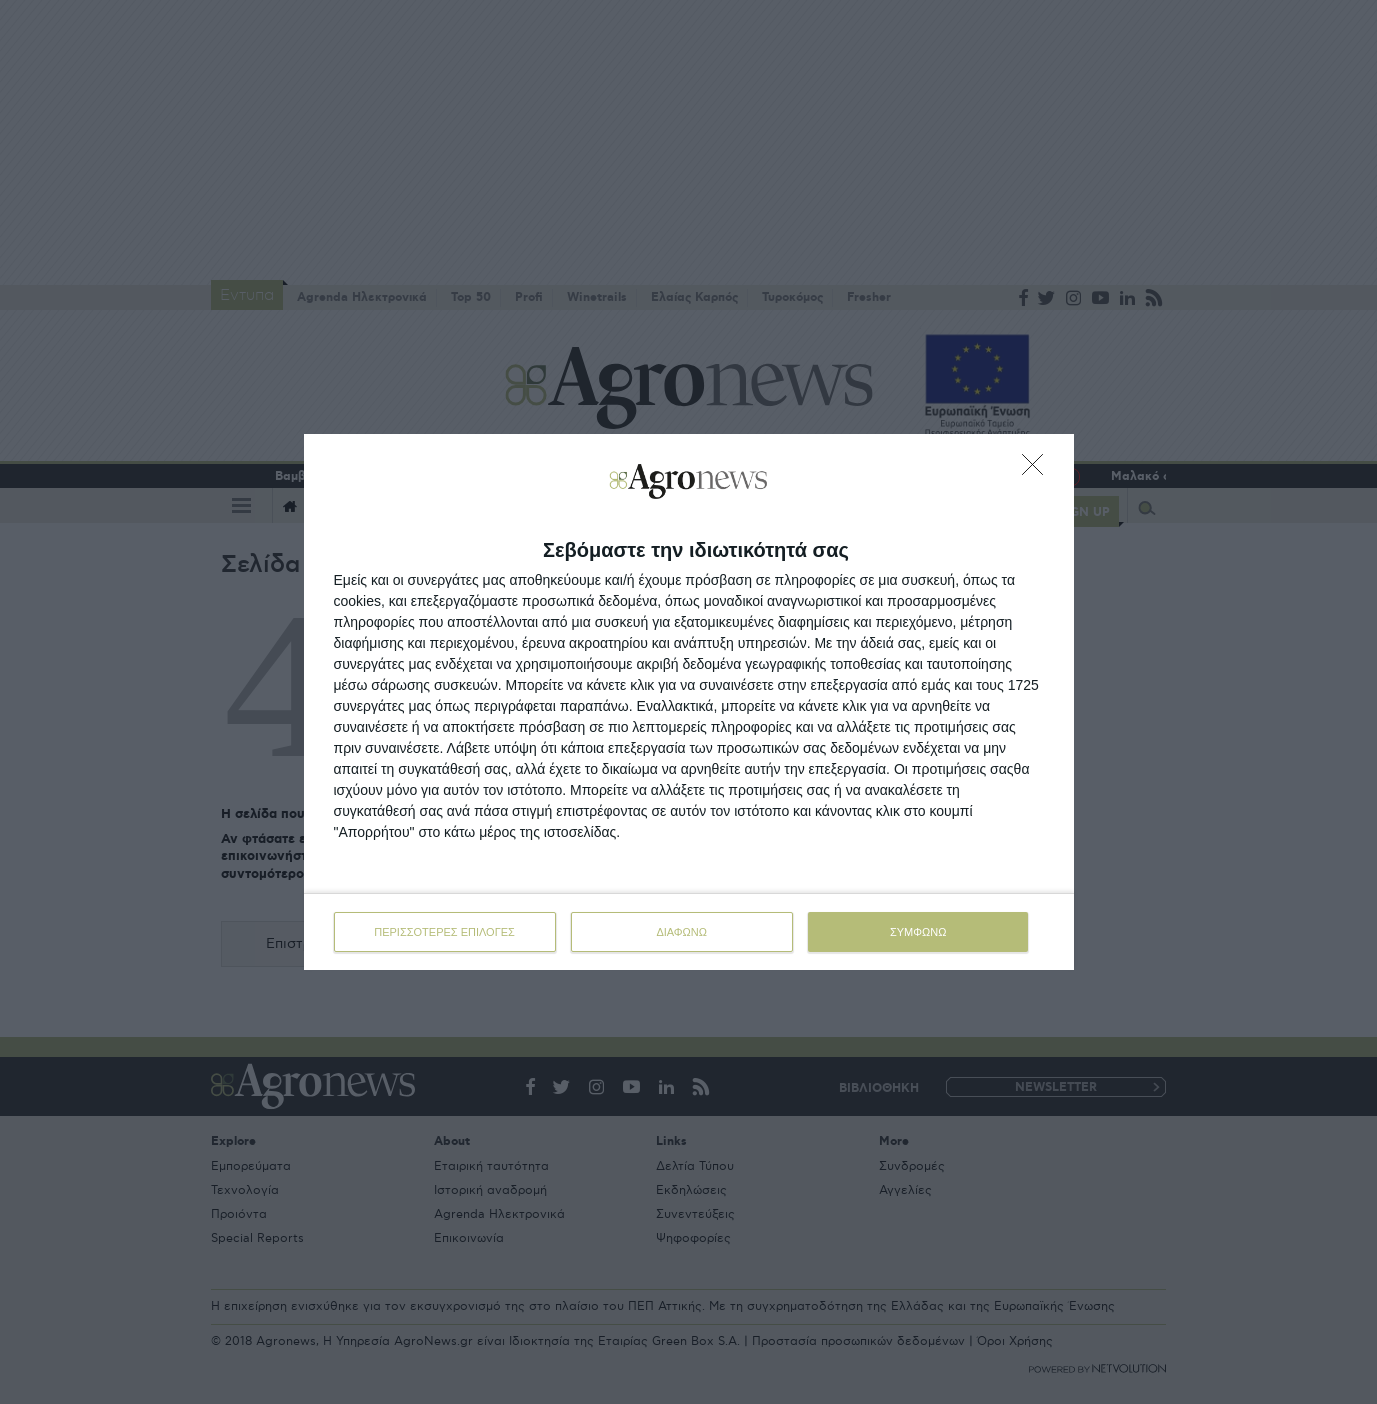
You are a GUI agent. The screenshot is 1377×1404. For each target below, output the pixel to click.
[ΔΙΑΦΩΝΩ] (1038, 470)
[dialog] (689, 702)
